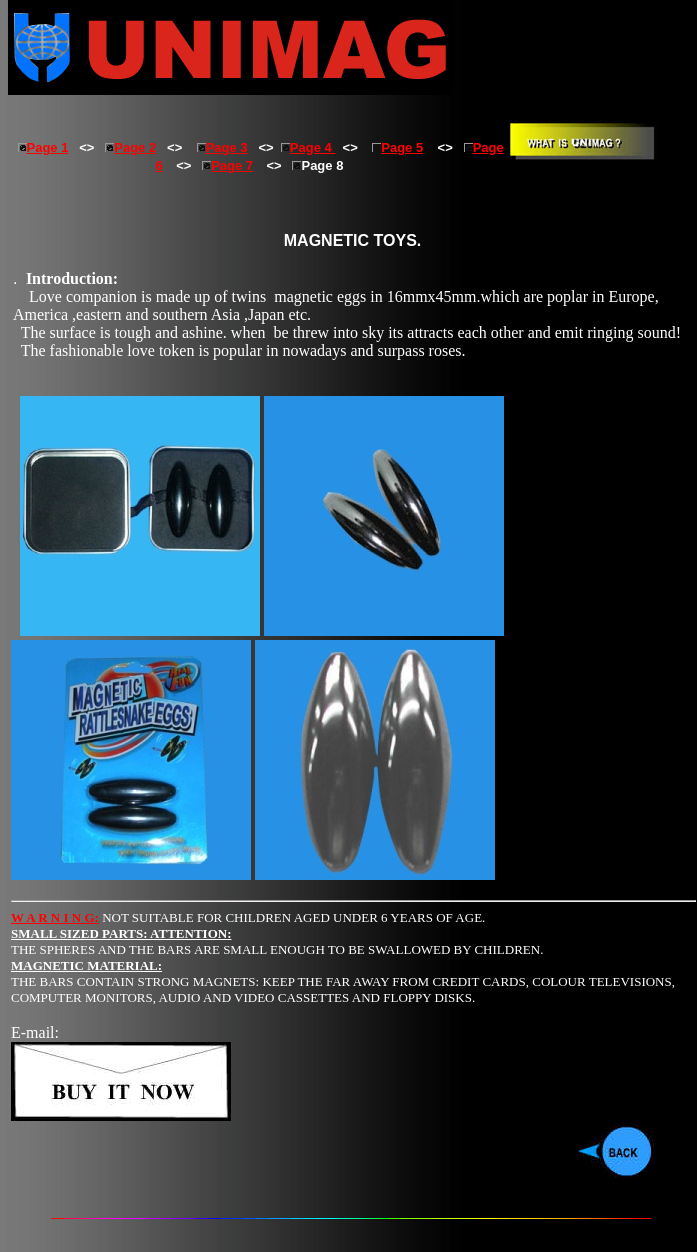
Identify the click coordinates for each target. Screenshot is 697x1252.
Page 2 (130, 147)
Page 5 (397, 147)
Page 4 (308, 147)
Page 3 (222, 147)
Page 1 (48, 147)
